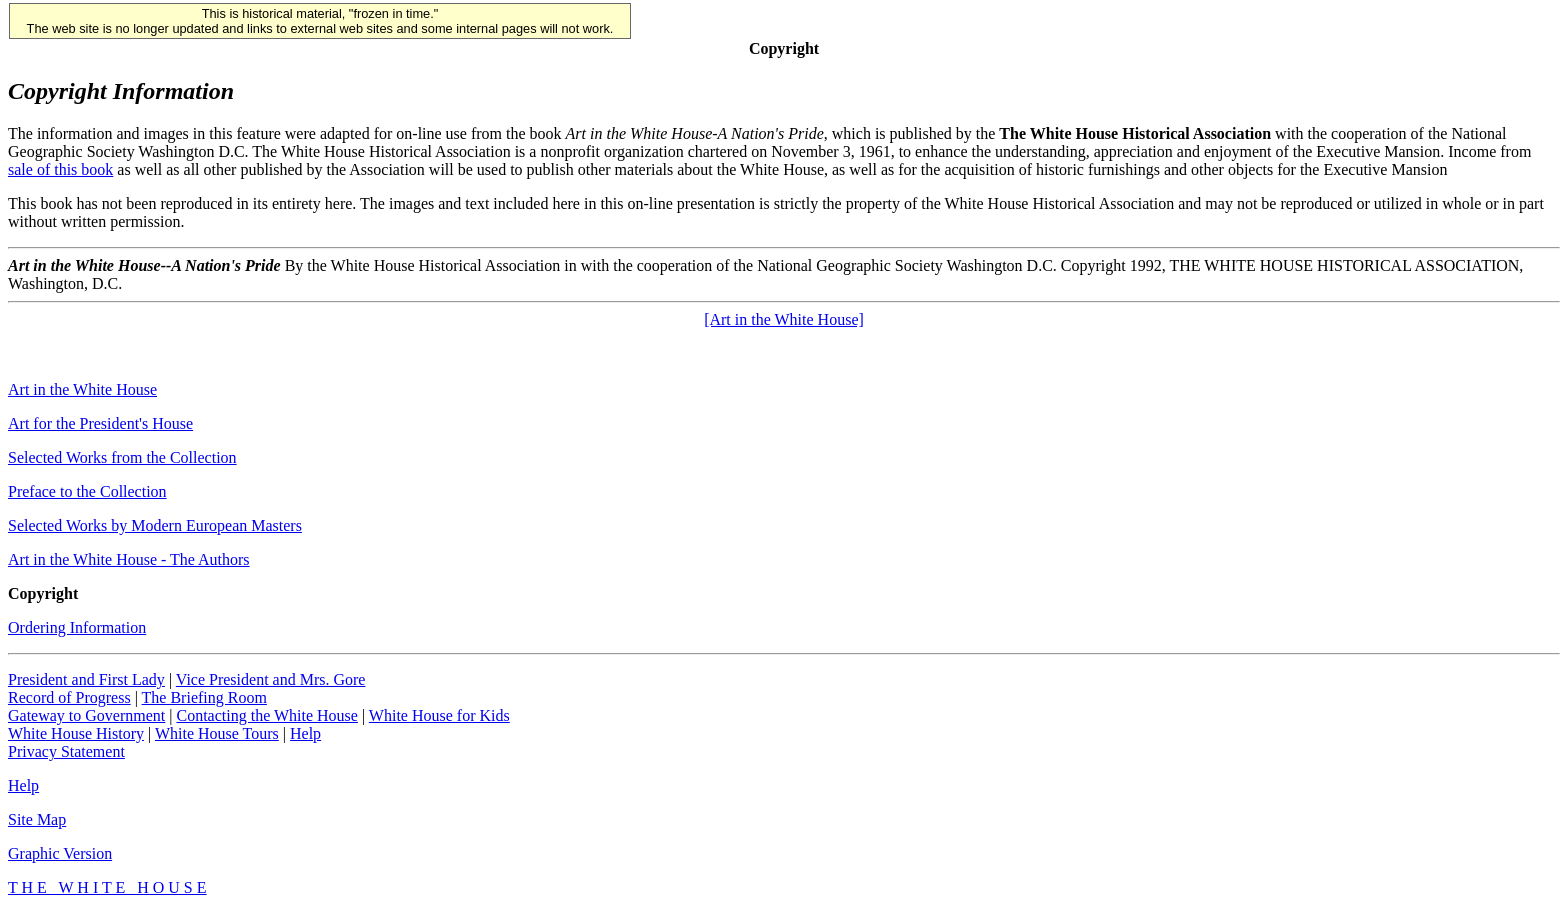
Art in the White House (82, 389)
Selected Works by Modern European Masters (155, 525)
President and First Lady (86, 679)
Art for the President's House (100, 423)
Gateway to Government (86, 715)
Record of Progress (69, 697)
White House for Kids (439, 715)
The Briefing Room (204, 697)
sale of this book (60, 169)
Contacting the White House (266, 715)
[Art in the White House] (784, 319)
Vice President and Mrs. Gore (271, 679)
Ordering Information (77, 627)
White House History (76, 733)
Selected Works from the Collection (122, 457)
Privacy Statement (66, 751)
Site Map (37, 819)
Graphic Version (60, 853)
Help (305, 733)
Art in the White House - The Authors (129, 559)
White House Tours (217, 733)
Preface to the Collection (87, 491)
